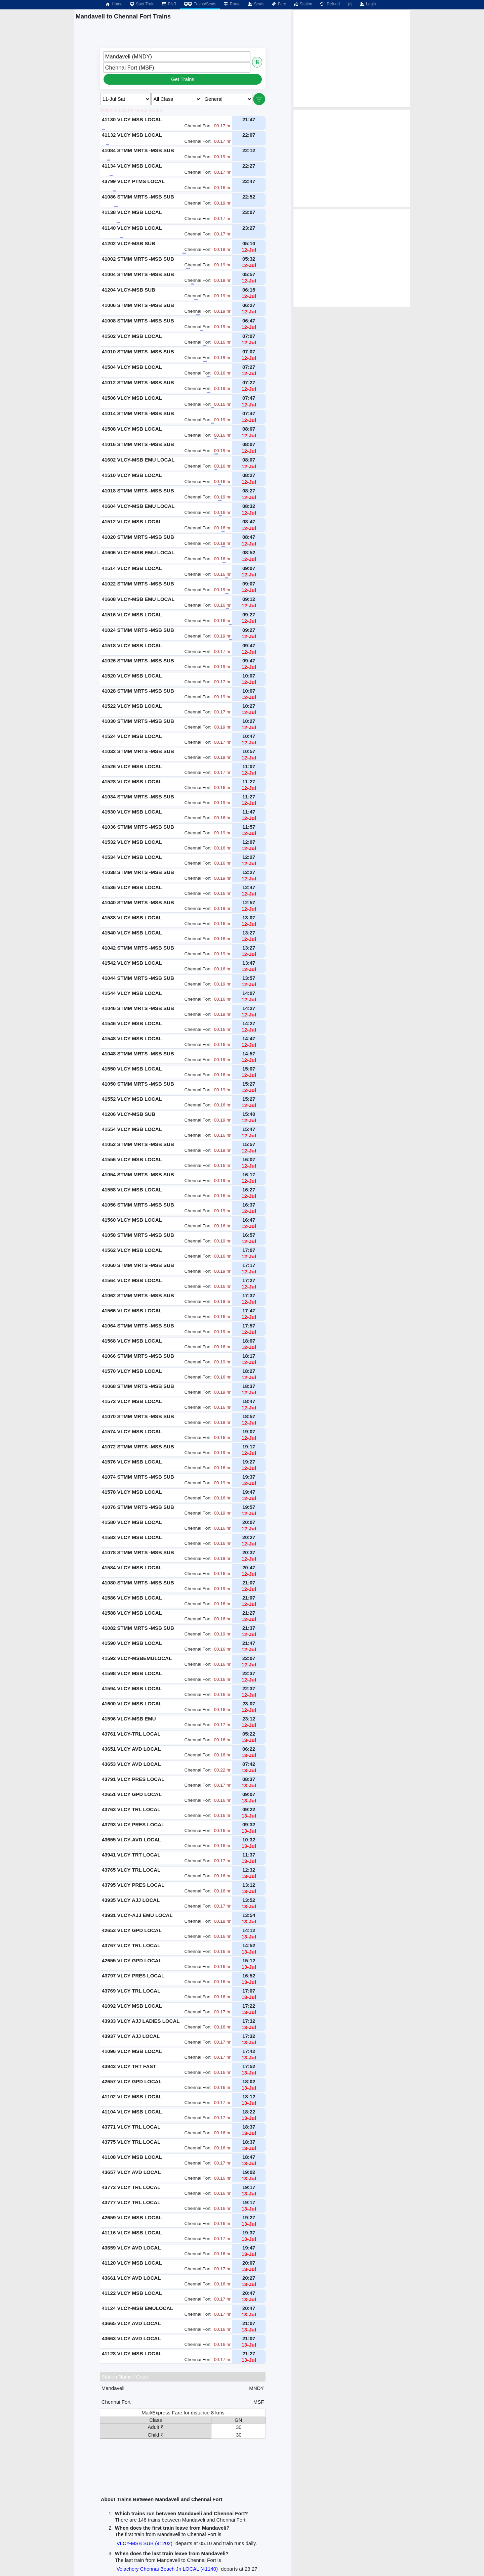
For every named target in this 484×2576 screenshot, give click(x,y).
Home (113, 4)
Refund (329, 4)
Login (367, 4)
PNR (168, 4)
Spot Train (142, 4)
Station (302, 4)
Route (232, 4)
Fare (278, 4)
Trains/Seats (199, 4)
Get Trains (182, 79)
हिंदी (350, 4)
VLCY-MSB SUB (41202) (144, 2543)
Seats (256, 4)
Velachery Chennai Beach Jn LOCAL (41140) (167, 2569)
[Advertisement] (351, 58)
